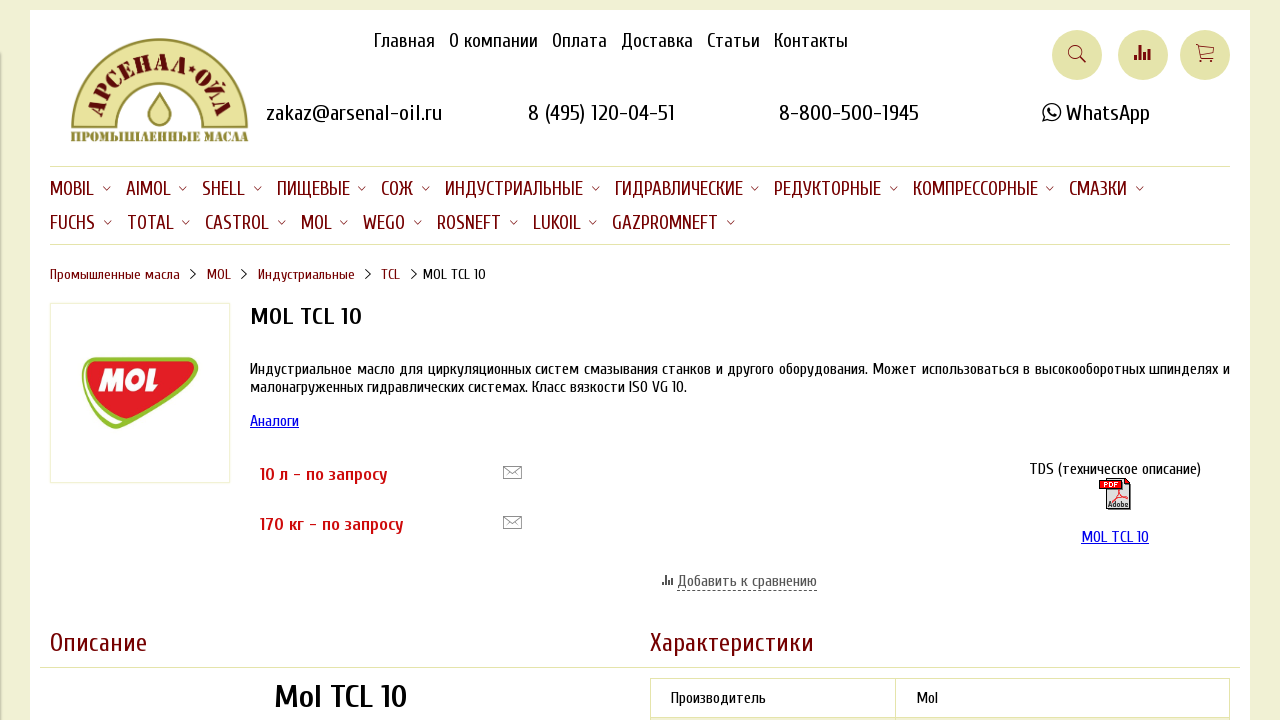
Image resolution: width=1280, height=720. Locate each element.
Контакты (811, 41)
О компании (493, 41)
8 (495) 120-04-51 (601, 113)
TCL (390, 274)
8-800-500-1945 (849, 113)
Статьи (733, 41)
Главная (404, 41)
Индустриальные (306, 274)
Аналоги (274, 421)
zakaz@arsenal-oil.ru (354, 113)
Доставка (657, 41)
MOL (219, 274)
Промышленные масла (115, 274)
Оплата (579, 41)
